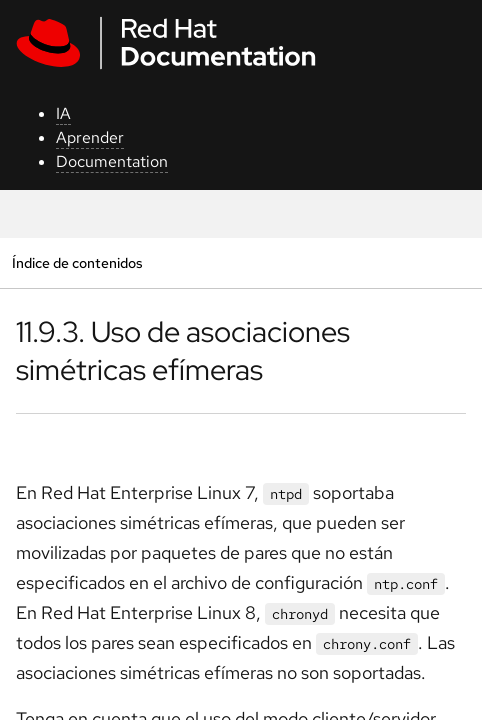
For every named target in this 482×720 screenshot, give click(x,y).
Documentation (112, 161)
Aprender (90, 137)
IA (63, 113)
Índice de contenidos (77, 262)
